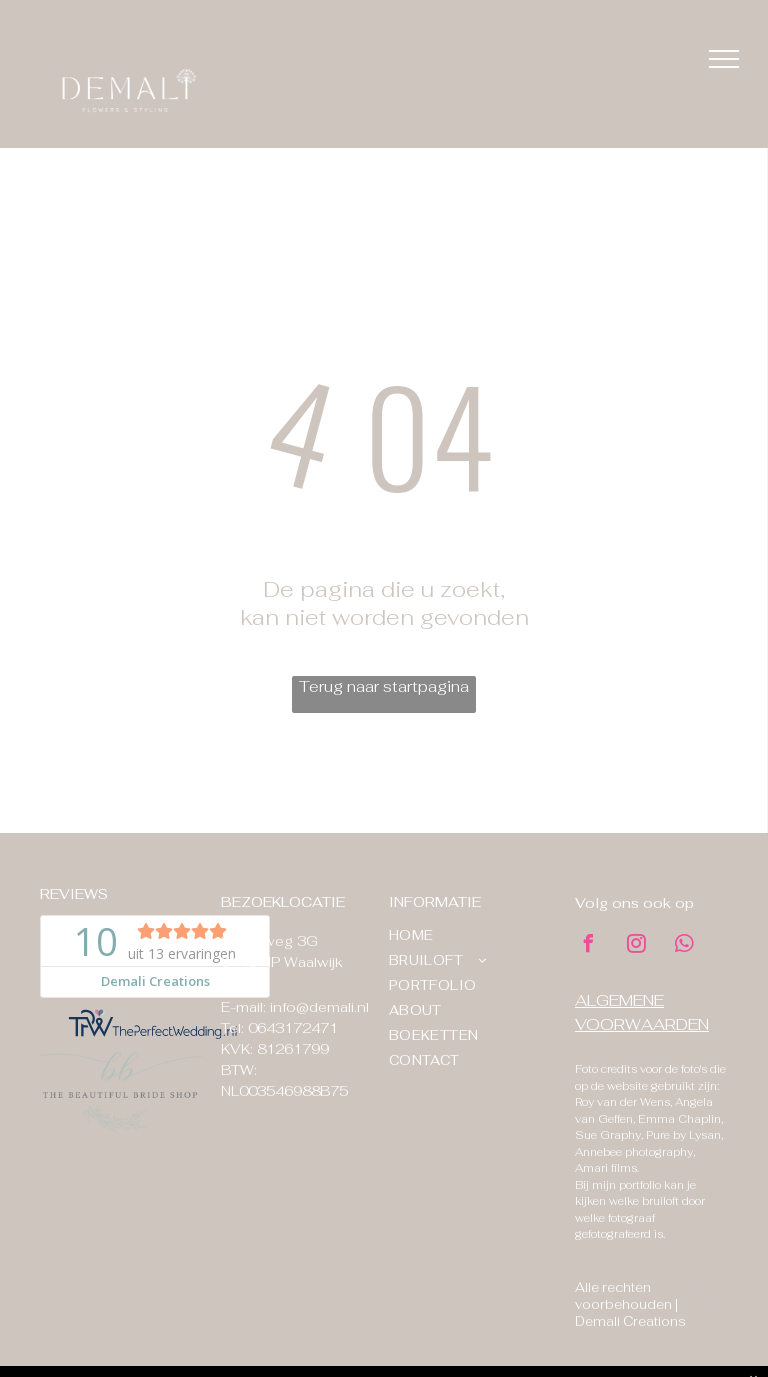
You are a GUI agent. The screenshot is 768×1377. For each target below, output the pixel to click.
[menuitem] (462, 935)
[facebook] (589, 946)
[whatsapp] (685, 946)
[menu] (724, 59)
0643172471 (293, 1028)
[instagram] (637, 946)
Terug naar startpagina (384, 686)
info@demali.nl (319, 1007)
